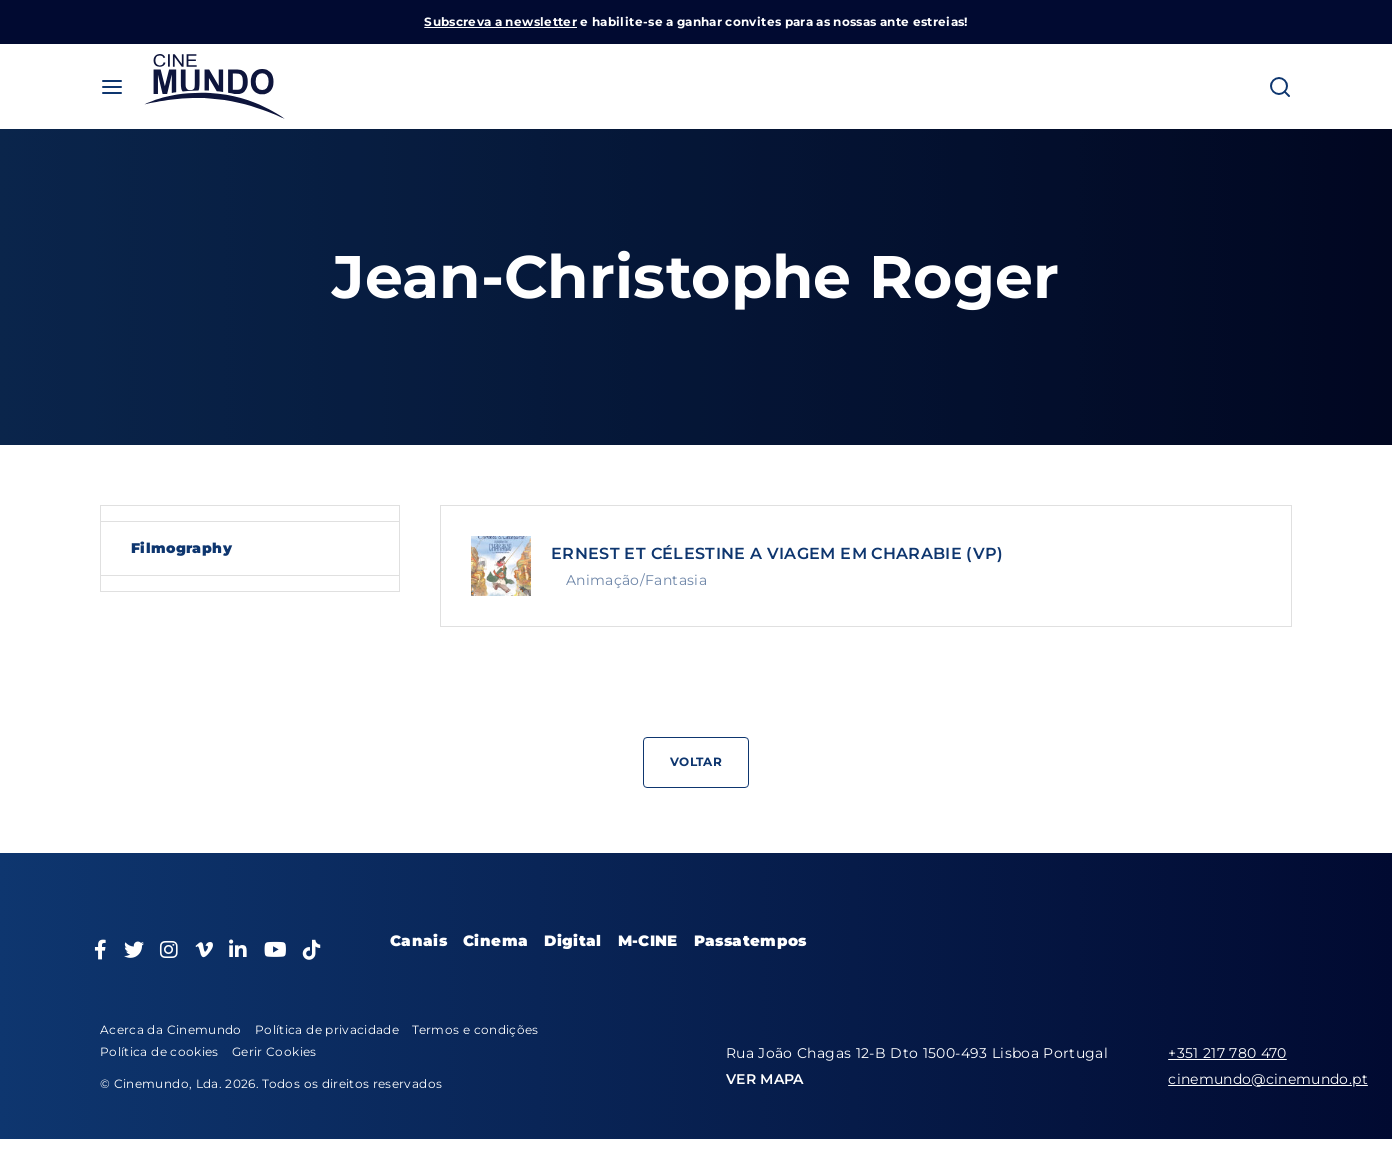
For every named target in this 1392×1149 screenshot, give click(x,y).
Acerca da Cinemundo (171, 1029)
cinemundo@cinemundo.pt (1268, 1079)
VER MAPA (765, 1079)
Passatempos (750, 940)
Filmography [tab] (181, 548)
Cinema (495, 940)
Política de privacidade (327, 1029)
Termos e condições (475, 1029)
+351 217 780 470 (1227, 1053)
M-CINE (648, 940)
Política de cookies (159, 1051)
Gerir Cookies (274, 1051)
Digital (572, 940)
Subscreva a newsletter (500, 21)
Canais (418, 940)
